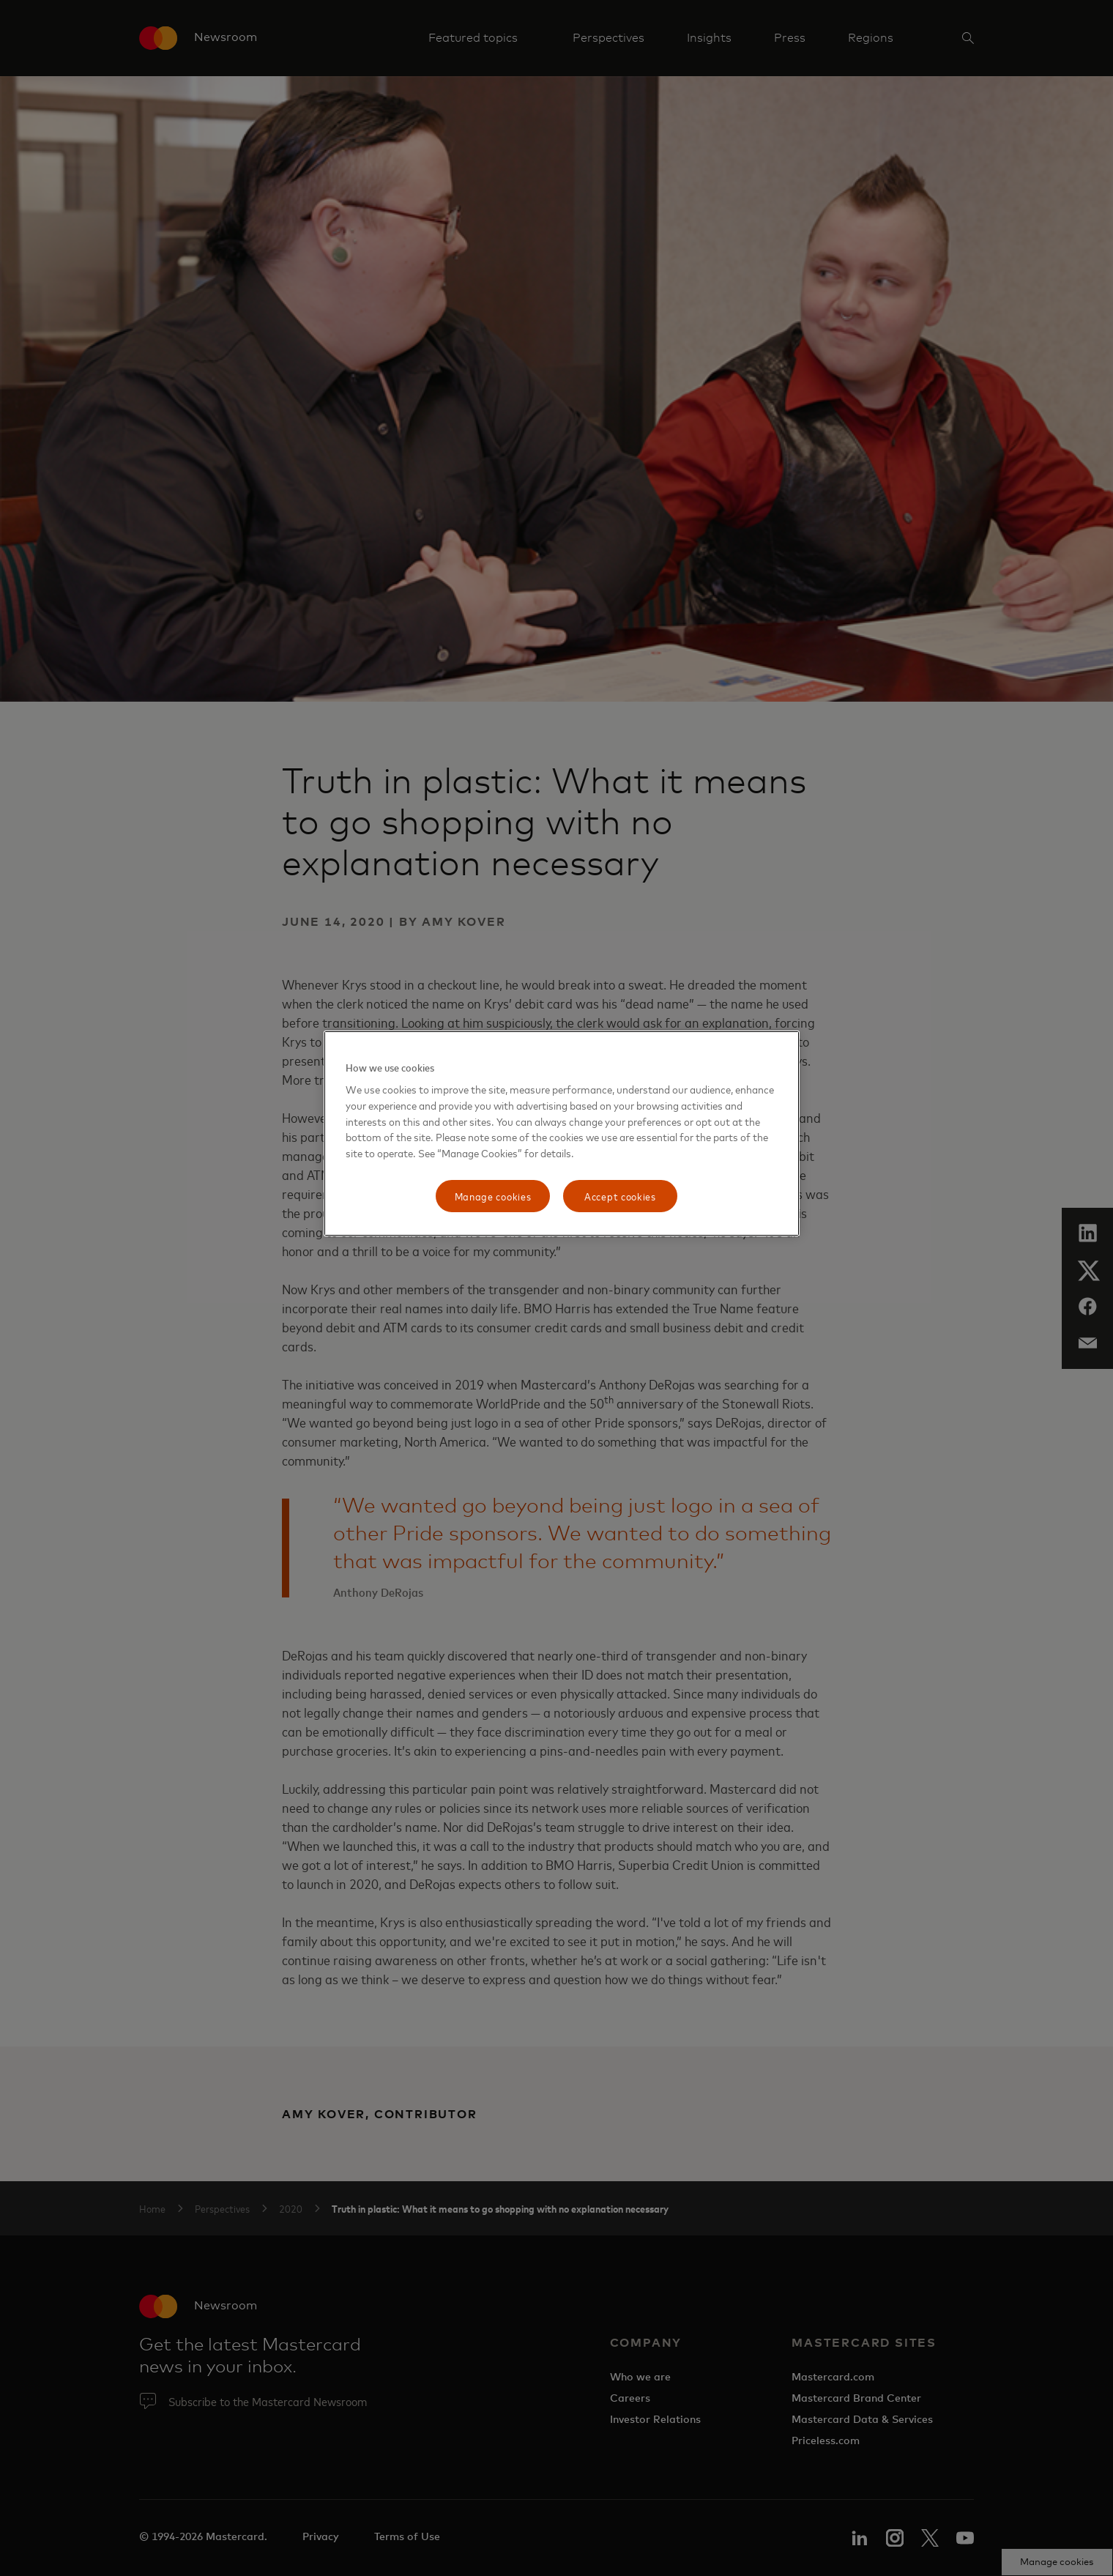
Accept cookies (620, 1196)
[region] (562, 1133)
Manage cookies (493, 1196)
